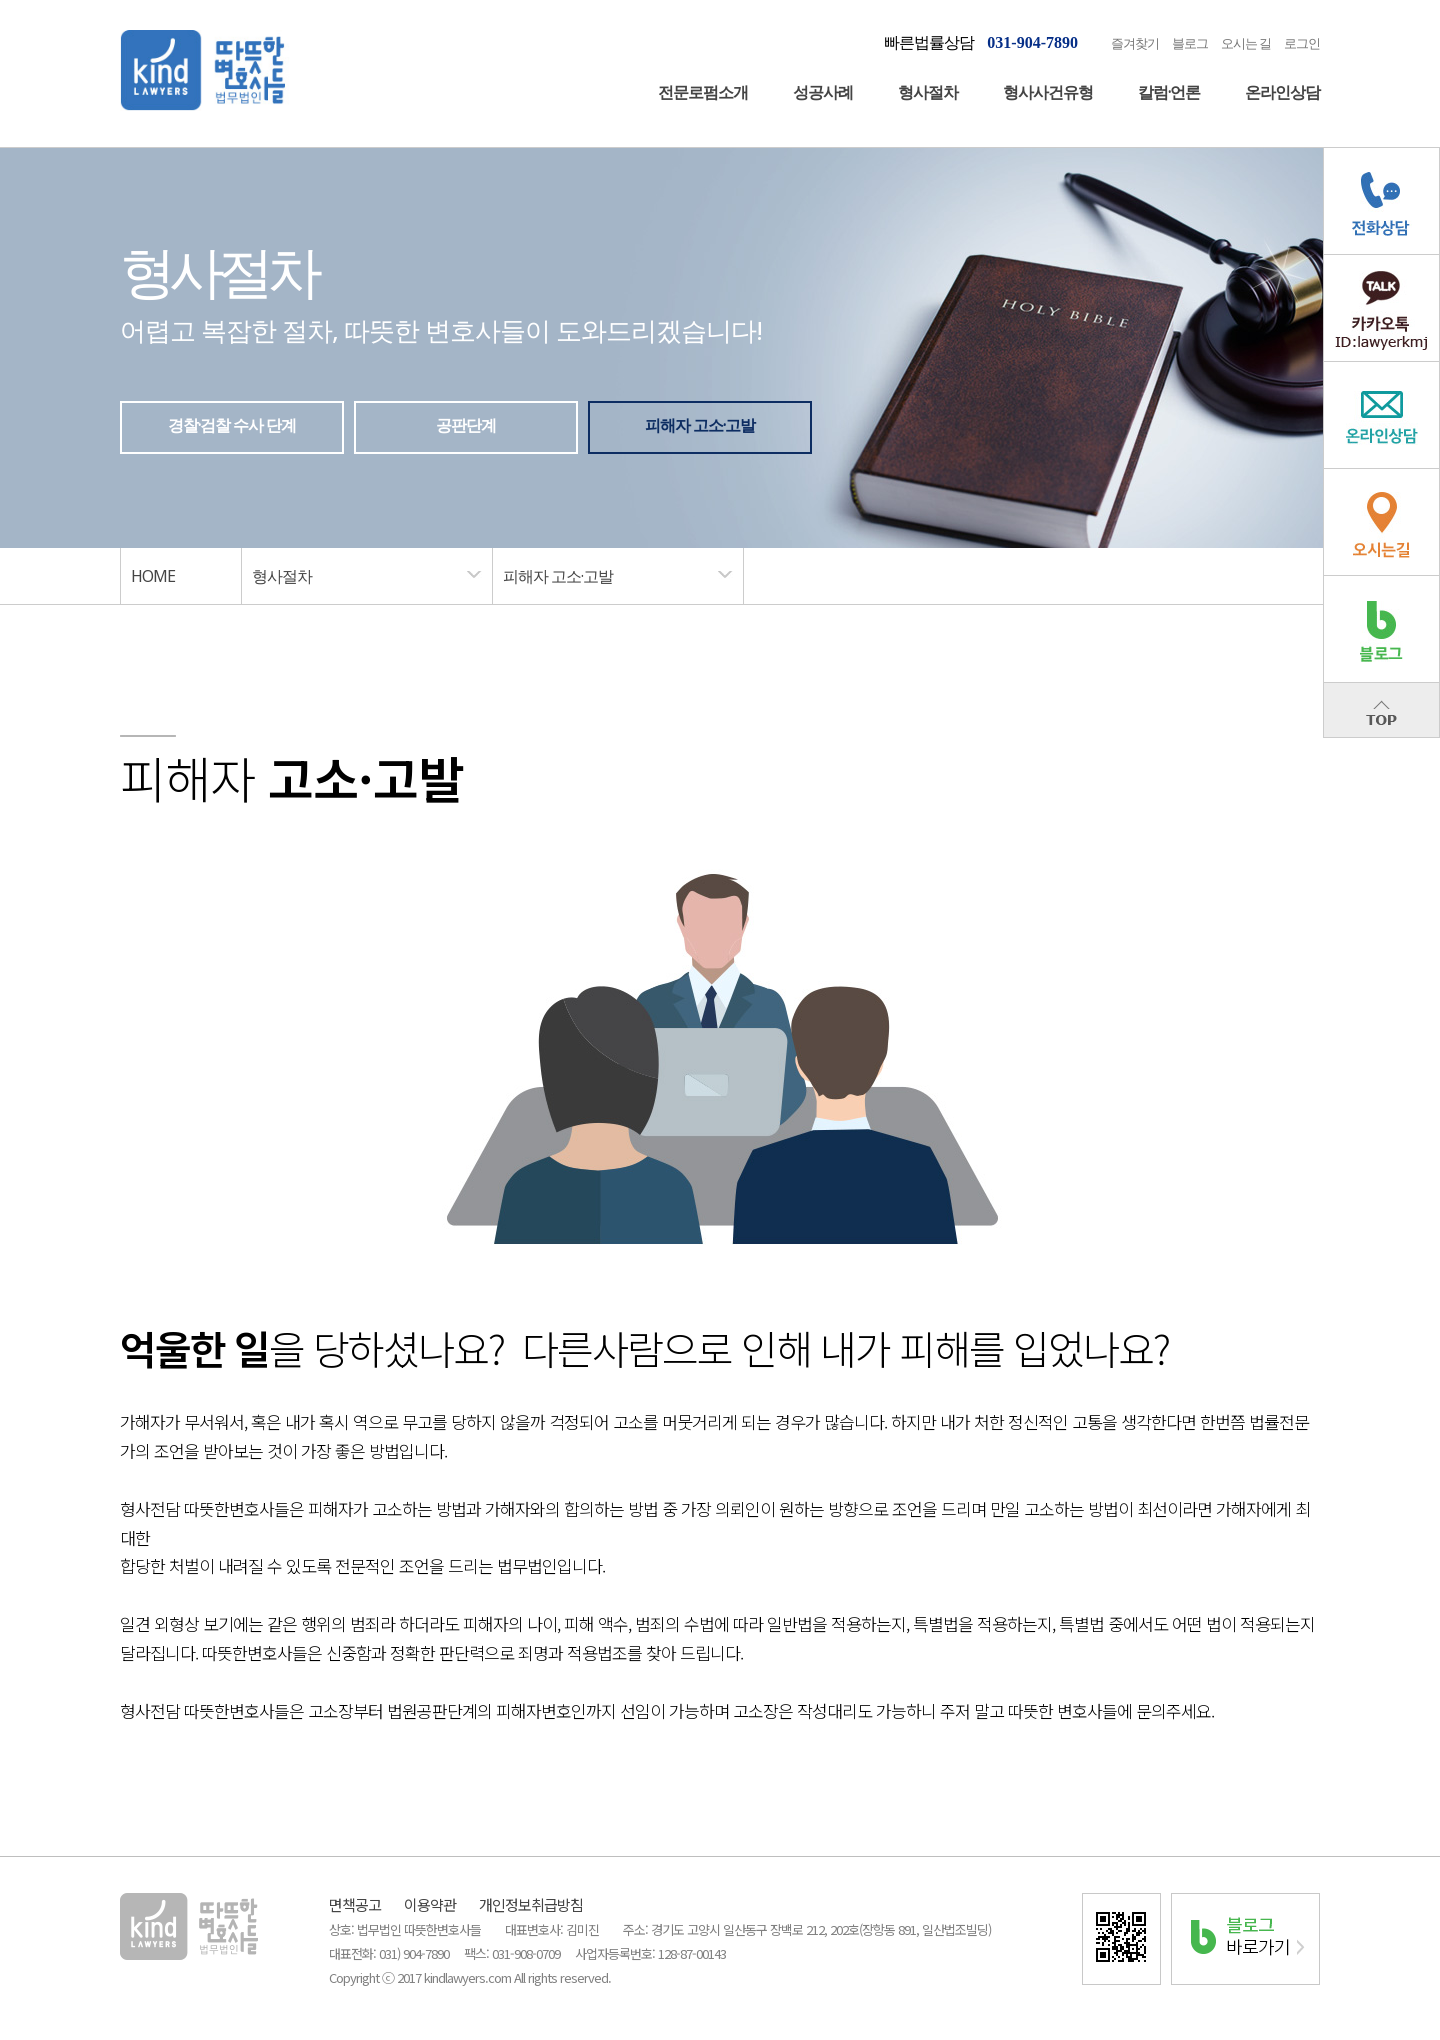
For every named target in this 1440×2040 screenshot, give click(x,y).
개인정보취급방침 (531, 1904)
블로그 (1190, 43)
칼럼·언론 (1169, 92)
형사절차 (928, 92)
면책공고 (355, 1904)
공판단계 (466, 425)
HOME (153, 576)
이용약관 (430, 1904)
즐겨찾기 (1135, 43)
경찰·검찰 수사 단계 (232, 425)
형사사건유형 (1048, 92)
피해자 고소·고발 (700, 425)
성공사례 (823, 92)
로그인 (1302, 43)
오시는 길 (1246, 43)
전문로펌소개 (703, 92)
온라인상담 (1282, 92)
